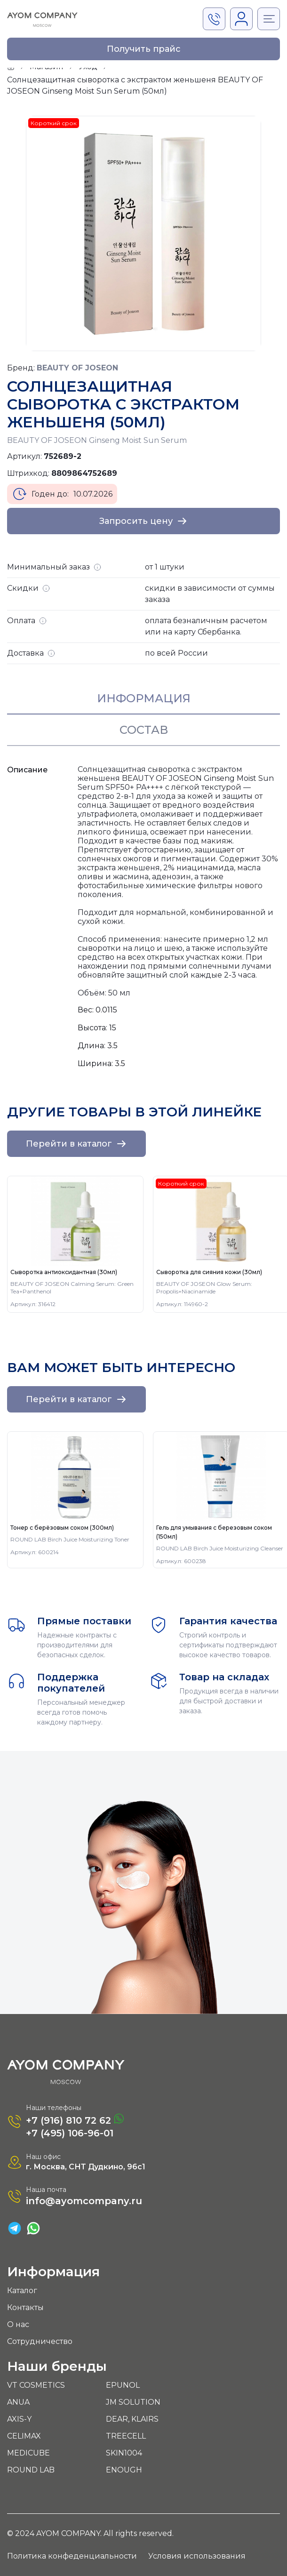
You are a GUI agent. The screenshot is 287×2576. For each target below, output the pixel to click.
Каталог (22, 2290)
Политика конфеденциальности (72, 2556)
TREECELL (126, 2436)
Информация (144, 698)
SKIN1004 (124, 2452)
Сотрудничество (39, 2341)
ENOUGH (124, 2469)
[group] (75, 1244)
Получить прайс (144, 49)
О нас (18, 2324)
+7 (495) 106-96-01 (69, 2133)
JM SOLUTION (133, 2402)
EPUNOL (123, 2385)
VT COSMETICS (36, 2385)
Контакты (25, 2307)
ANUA (18, 2402)
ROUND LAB (31, 2469)
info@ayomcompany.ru (84, 2201)
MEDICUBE (28, 2452)
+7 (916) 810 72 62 (75, 2119)
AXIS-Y (19, 2419)
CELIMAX (24, 2436)
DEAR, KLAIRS (132, 2419)
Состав (144, 730)
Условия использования (197, 2556)
